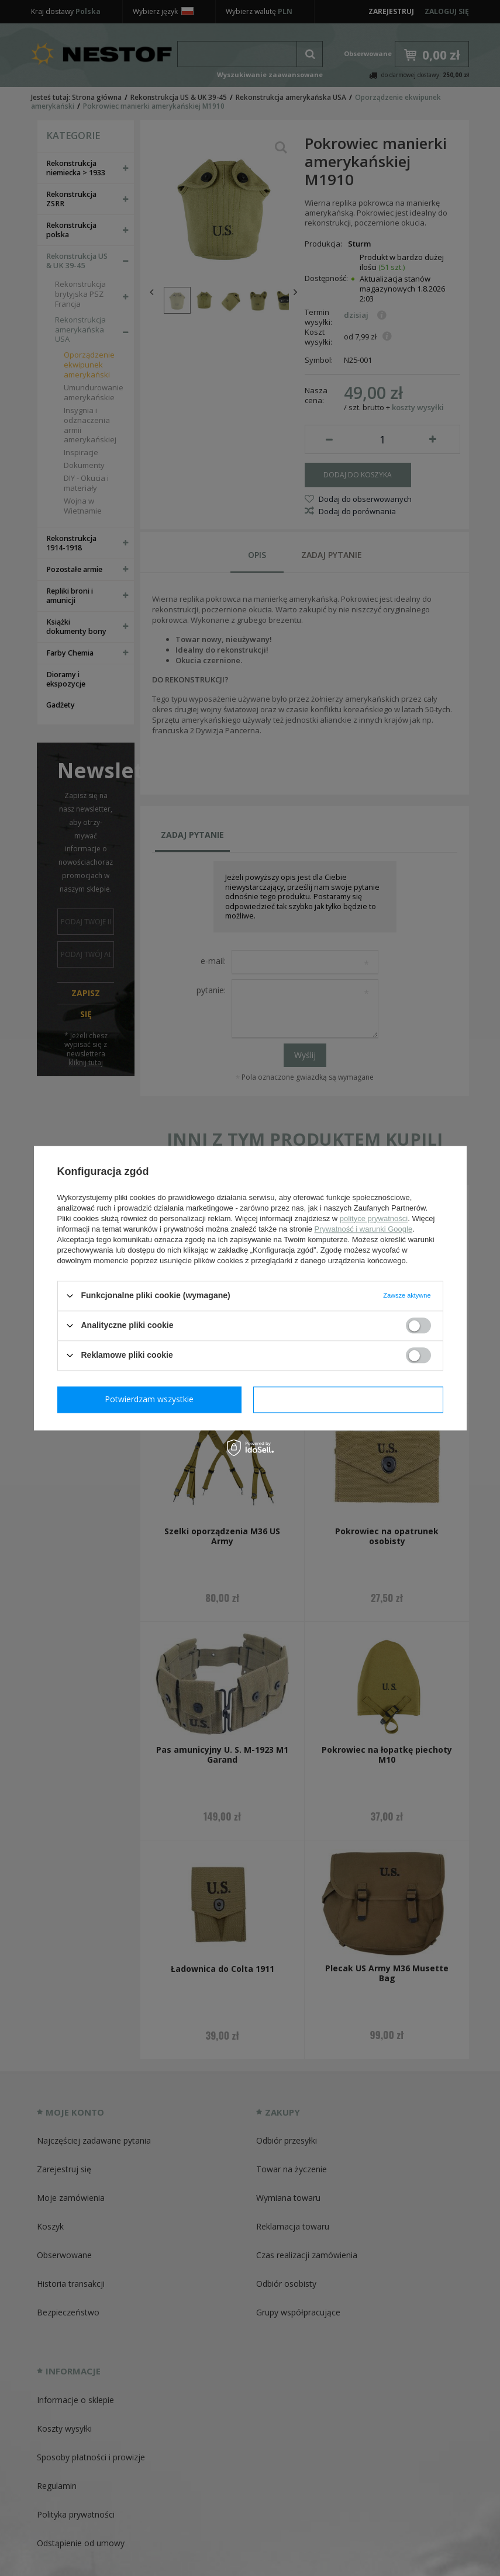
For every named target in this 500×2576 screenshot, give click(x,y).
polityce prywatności (374, 1218)
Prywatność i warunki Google (364, 1229)
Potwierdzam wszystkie (350, 1399)
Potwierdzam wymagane (152, 1399)
